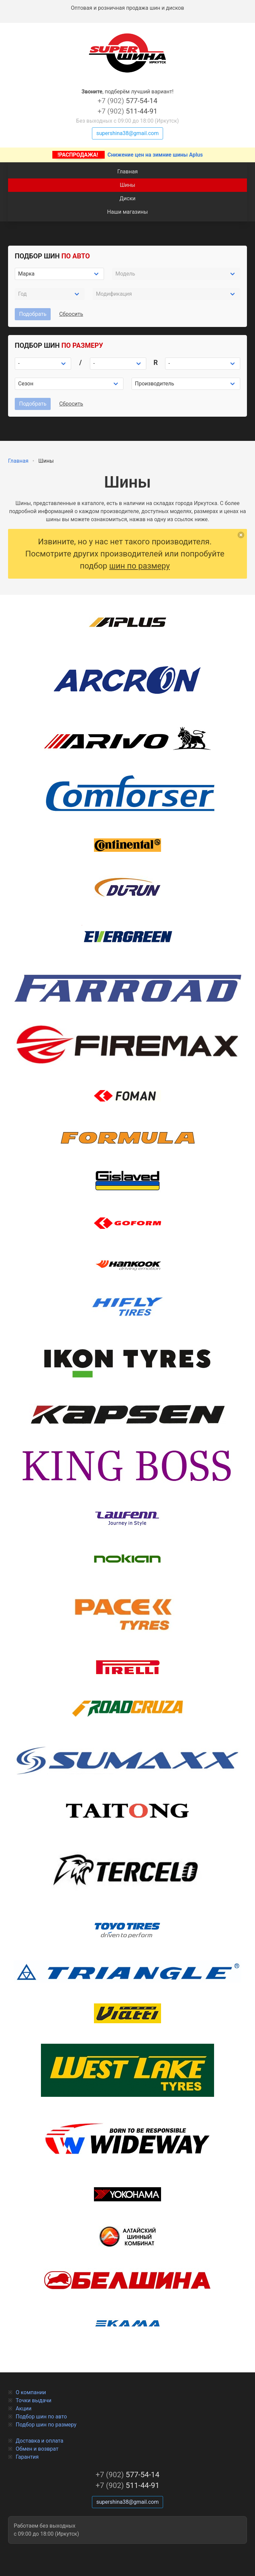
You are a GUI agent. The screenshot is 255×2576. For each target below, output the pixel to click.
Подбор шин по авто (41, 2416)
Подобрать (32, 314)
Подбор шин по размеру (46, 2424)
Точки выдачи (33, 2400)
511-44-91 (127, 111)
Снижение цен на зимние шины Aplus (127, 155)
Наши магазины (127, 212)
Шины (127, 185)
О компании (31, 2392)
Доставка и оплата (39, 2441)
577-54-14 (127, 101)
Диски (127, 198)
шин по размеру (139, 566)
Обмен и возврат (37, 2449)
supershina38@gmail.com (127, 133)
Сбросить (71, 314)
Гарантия (27, 2457)
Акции (24, 2408)
